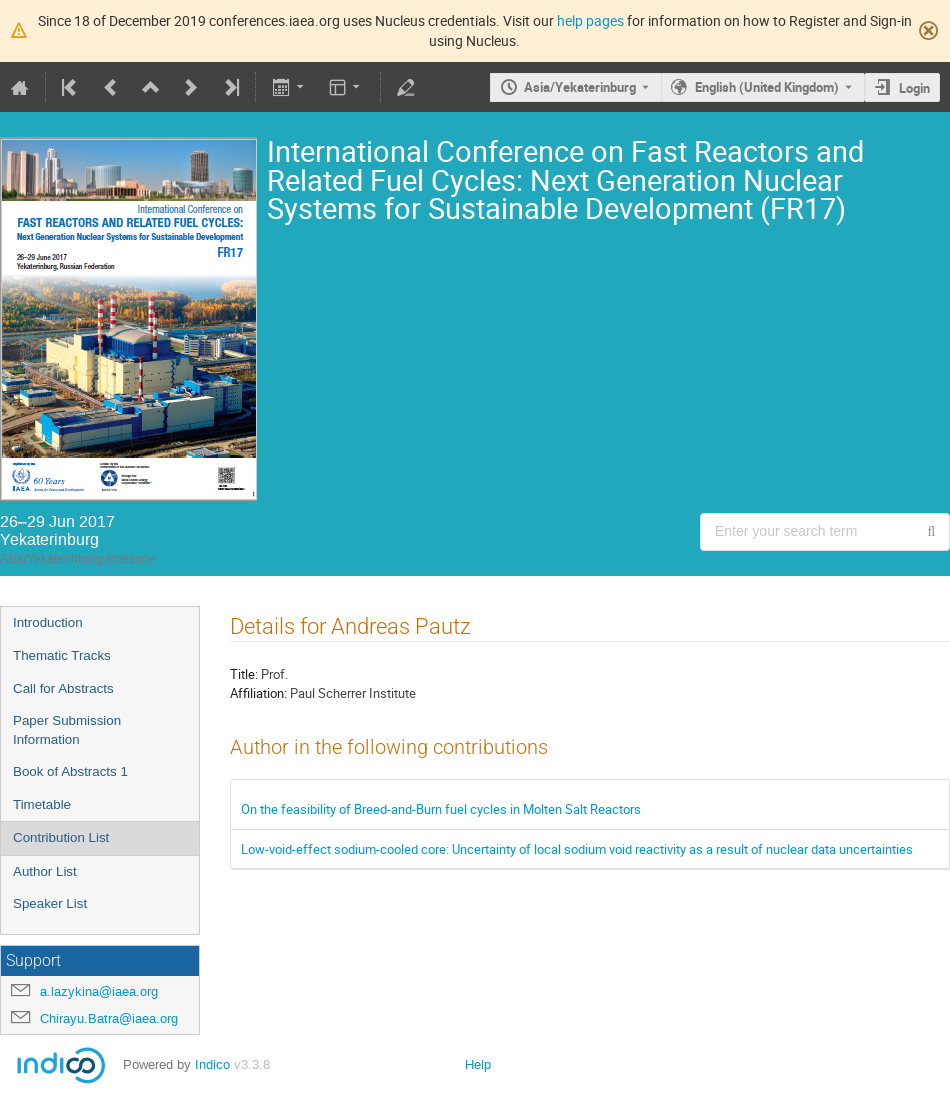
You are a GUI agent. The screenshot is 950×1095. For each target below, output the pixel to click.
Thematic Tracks (62, 655)
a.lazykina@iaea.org (99, 991)
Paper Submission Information (67, 730)
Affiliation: (258, 693)
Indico (212, 1064)
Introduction (48, 622)
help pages (590, 20)
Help (478, 1064)
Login (914, 88)
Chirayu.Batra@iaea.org (109, 1018)
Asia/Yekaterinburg (580, 87)
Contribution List (61, 837)
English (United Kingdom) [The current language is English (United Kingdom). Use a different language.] (767, 87)
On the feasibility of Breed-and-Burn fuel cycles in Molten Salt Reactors (441, 809)
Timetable (42, 804)
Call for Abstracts (63, 688)
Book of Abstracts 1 (70, 771)
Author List (45, 871)
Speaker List (50, 903)
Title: (244, 674)
